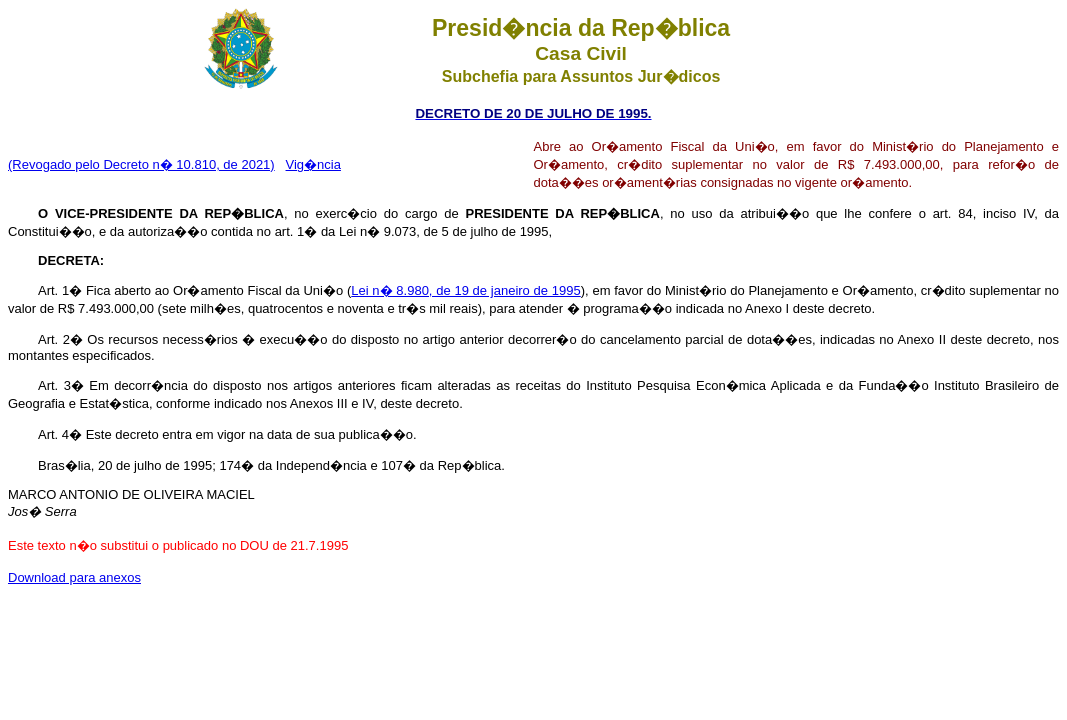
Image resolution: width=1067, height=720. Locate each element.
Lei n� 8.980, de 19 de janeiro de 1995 (465, 290)
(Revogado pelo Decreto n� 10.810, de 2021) (141, 164)
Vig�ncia (313, 164)
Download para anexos (74, 577)
